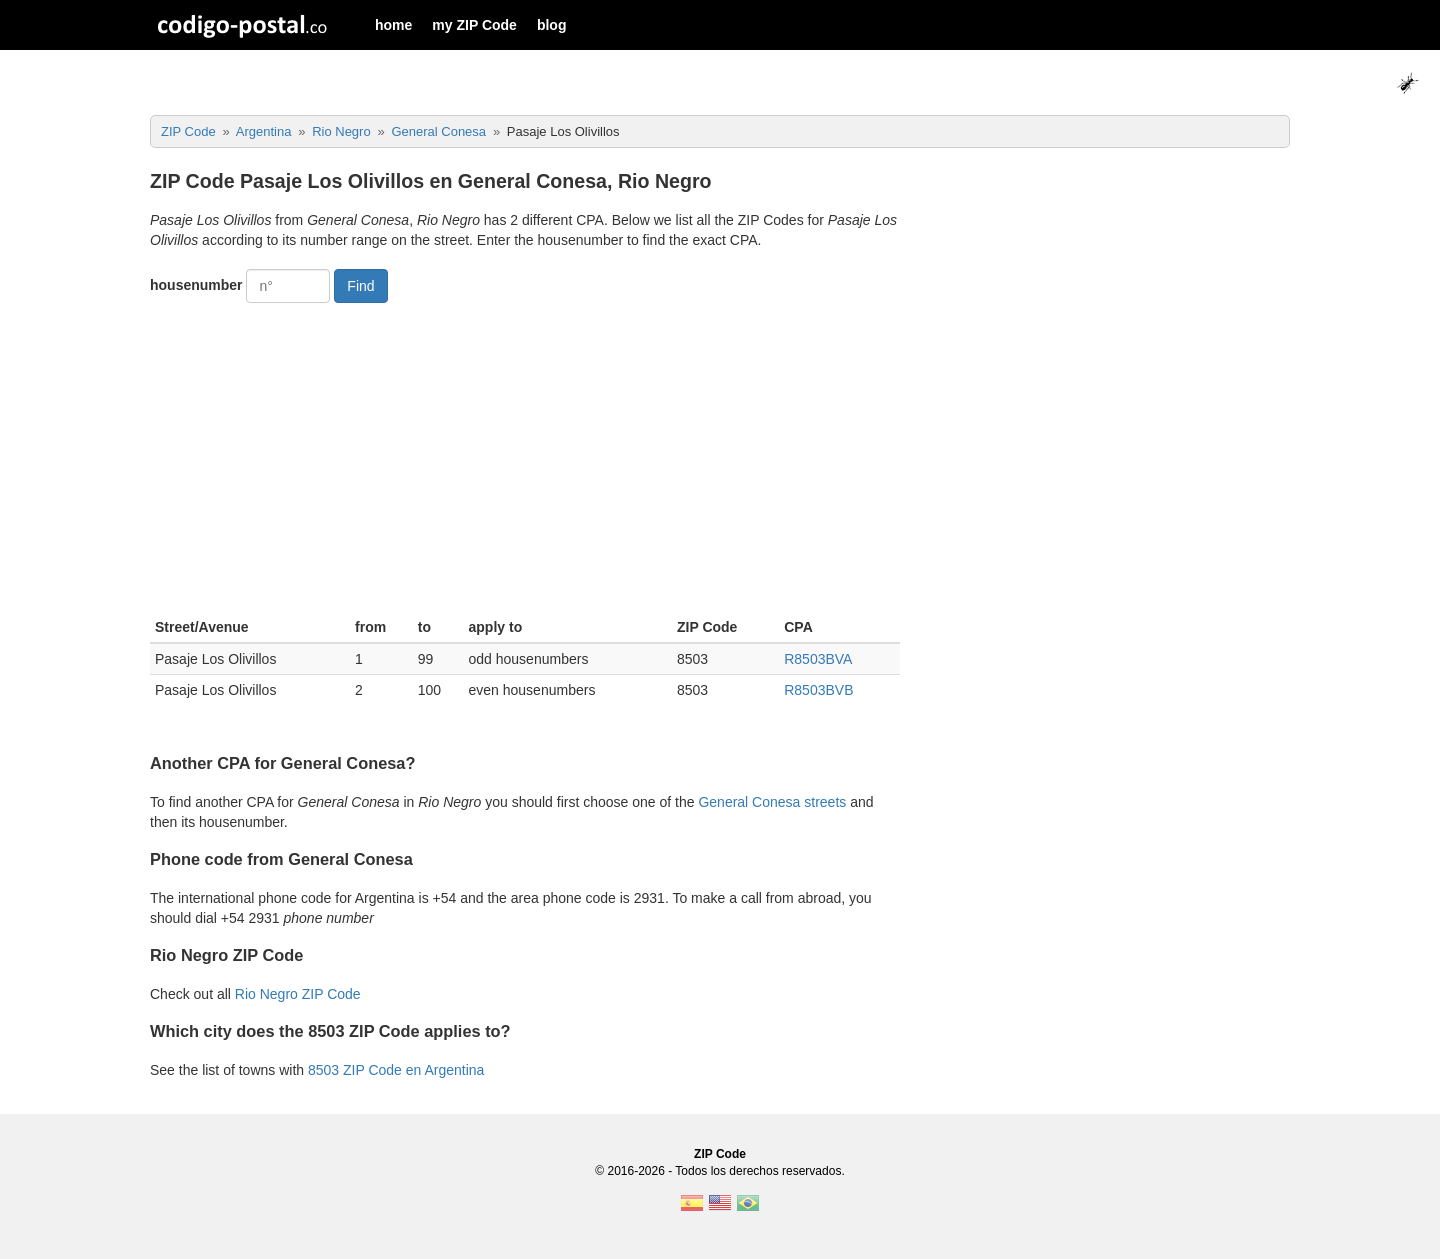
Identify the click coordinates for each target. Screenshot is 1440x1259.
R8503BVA (818, 659)
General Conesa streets (772, 802)
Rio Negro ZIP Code (298, 994)
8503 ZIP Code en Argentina (396, 1070)
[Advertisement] (525, 458)
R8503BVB (818, 690)
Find (360, 286)
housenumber (196, 285)
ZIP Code (720, 1154)
